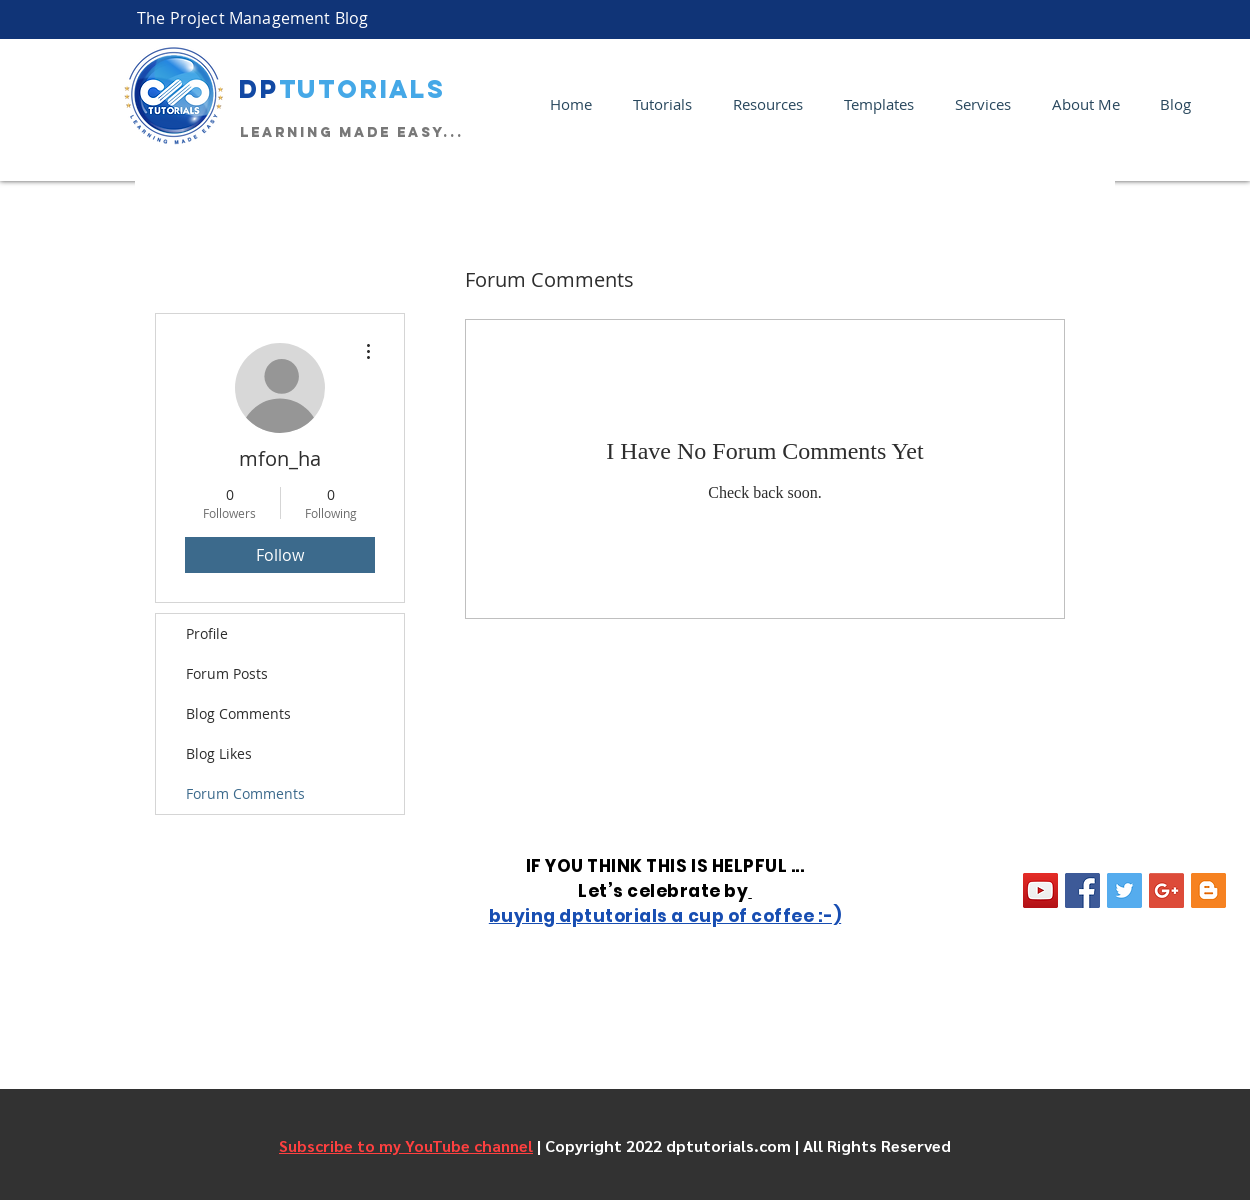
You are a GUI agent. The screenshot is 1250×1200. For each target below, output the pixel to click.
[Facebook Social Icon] (1082, 890)
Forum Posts (227, 673)
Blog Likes (219, 753)
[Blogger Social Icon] (1208, 890)
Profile (207, 633)
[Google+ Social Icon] (1166, 890)
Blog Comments (238, 713)
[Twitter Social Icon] (1124, 890)
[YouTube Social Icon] (1040, 890)
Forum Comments (245, 793)
